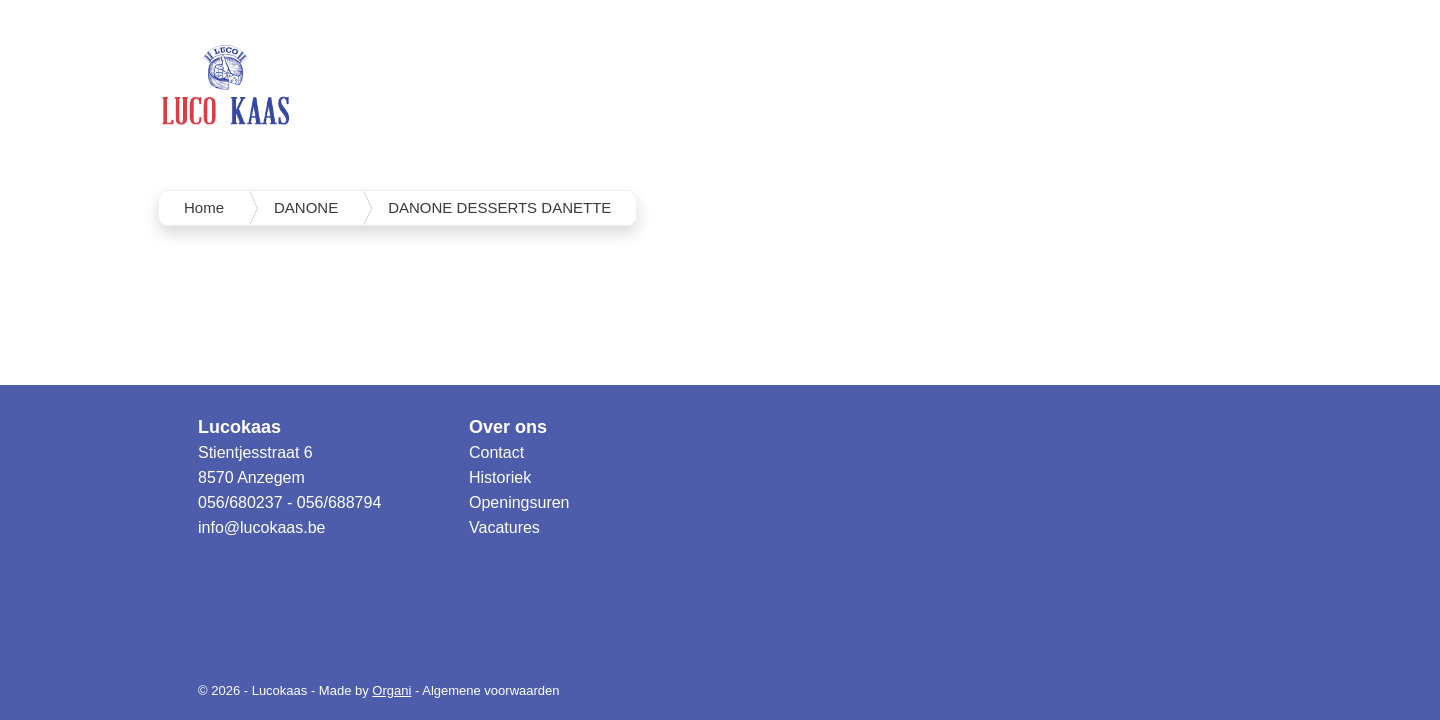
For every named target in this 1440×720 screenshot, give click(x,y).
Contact (496, 452)
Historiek (500, 477)
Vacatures (504, 527)
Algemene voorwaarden (490, 690)
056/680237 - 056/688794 (289, 502)
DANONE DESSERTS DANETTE (499, 207)
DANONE (306, 207)
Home (204, 207)
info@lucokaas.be (261, 527)
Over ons (508, 427)
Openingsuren (519, 502)
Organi (391, 690)
